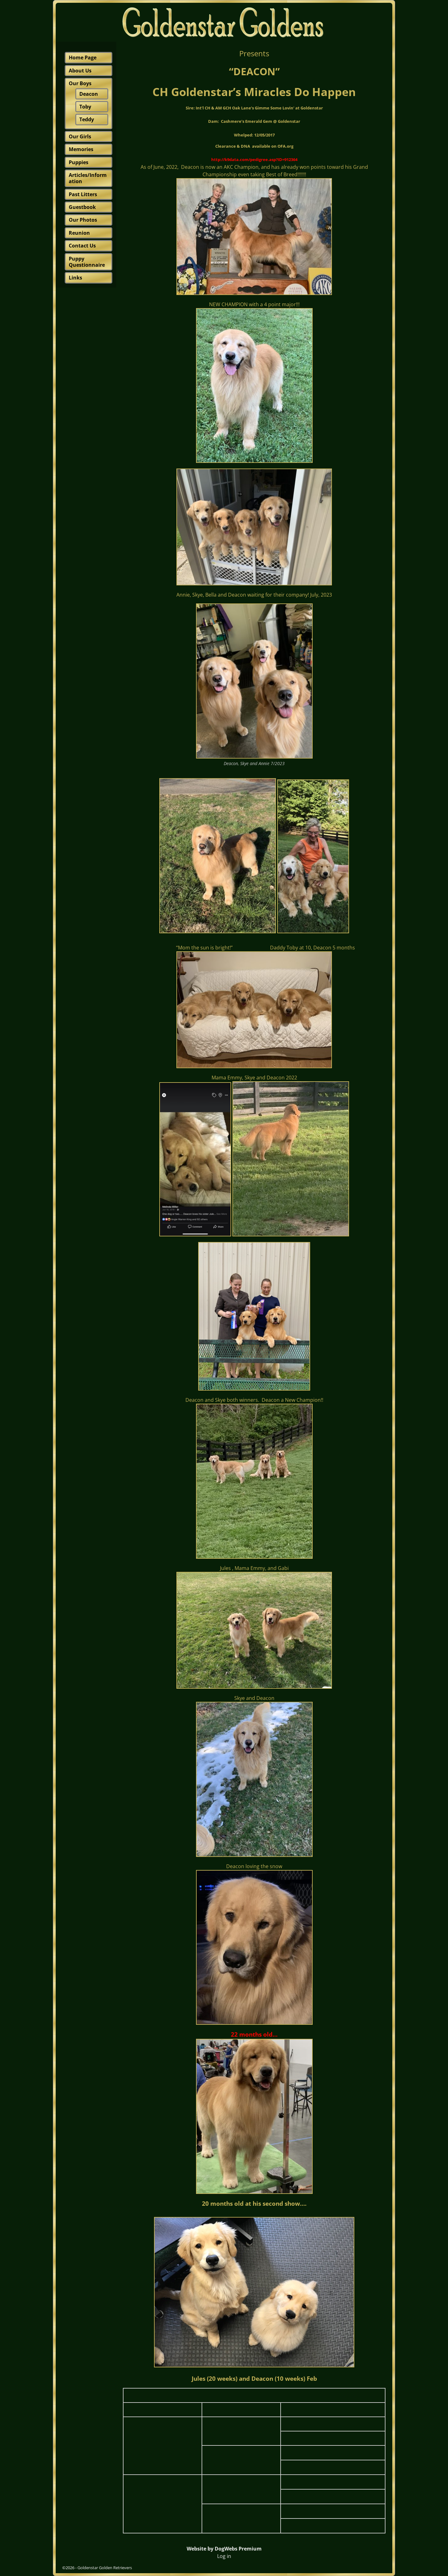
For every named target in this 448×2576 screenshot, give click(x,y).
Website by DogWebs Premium (224, 2548)
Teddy (86, 119)
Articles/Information (88, 178)
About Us (80, 70)
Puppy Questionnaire (87, 261)
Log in (224, 2556)
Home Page (82, 57)
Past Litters (83, 194)
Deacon (88, 93)
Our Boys (80, 83)
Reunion (79, 232)
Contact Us (82, 245)
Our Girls (80, 136)
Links (75, 277)
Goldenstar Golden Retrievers (104, 2567)
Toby (85, 106)
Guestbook (82, 207)
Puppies (78, 162)
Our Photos (83, 219)
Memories (81, 149)
